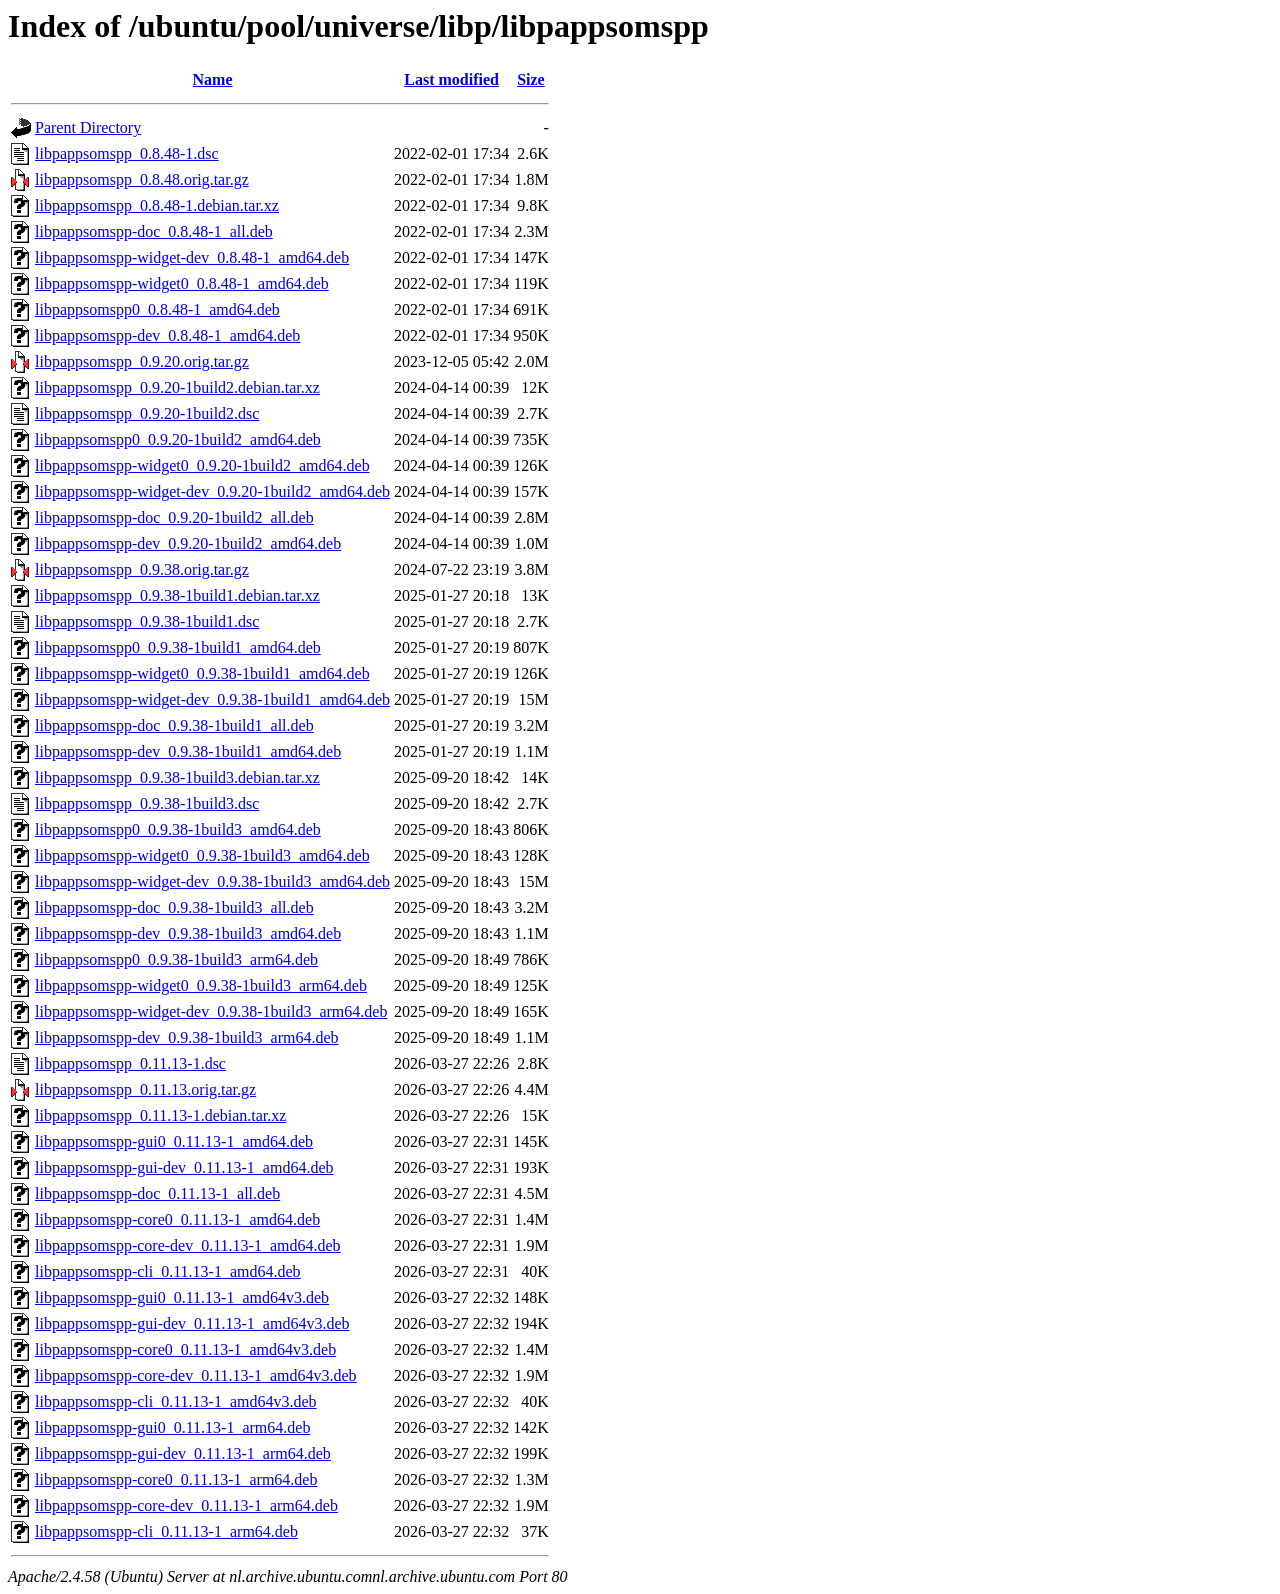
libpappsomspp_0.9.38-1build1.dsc (147, 621)
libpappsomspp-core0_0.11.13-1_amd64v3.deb (185, 1349)
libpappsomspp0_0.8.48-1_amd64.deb (157, 309)
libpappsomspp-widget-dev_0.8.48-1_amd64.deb (192, 257)
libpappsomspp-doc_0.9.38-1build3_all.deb (174, 907)
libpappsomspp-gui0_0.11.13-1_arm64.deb (172, 1427)
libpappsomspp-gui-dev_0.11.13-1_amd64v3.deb (192, 1323)
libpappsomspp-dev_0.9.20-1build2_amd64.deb (188, 543)
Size (531, 79)
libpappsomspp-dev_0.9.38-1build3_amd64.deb (188, 933)
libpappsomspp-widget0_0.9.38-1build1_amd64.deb (202, 673)
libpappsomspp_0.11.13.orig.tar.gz (145, 1089)
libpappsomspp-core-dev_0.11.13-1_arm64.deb (186, 1505)
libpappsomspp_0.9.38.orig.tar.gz (142, 569)
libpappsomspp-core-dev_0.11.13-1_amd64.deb (188, 1245)
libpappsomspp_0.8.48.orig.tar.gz (142, 179)
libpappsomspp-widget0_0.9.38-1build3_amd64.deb (202, 855)
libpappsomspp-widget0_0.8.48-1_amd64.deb (182, 283)
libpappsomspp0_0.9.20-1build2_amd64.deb (178, 439)
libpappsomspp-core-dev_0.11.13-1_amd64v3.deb (196, 1375)
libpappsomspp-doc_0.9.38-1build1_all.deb (174, 725)
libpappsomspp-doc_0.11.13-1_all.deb (157, 1193)
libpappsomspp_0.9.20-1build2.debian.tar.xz (177, 387)
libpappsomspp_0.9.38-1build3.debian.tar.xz (177, 777)
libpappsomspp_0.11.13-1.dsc (130, 1063)
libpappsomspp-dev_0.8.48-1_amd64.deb (167, 335)
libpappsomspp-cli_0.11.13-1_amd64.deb (168, 1271)
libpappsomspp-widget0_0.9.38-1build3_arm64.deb (201, 985)
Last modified (451, 79)
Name (213, 79)
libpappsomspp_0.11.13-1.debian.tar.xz (160, 1115)
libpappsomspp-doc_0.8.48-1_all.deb (154, 231)
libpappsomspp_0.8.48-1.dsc (127, 153)
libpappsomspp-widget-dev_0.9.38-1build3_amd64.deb (212, 881)
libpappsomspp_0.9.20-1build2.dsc (147, 413)
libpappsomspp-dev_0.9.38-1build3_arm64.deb (187, 1037)
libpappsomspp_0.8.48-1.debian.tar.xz (157, 205)
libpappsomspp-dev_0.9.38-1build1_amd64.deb (188, 751)
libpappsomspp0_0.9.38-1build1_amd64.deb (178, 647)
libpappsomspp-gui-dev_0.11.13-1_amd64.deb (184, 1167)
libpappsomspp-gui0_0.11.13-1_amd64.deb (174, 1141)
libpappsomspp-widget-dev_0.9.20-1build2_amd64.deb (212, 491)
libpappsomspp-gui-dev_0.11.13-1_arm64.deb (183, 1453)
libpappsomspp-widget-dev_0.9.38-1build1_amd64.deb (212, 699)
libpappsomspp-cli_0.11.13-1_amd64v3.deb (176, 1401)
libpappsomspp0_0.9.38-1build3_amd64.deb (178, 829)
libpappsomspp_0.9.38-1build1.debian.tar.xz (177, 595)
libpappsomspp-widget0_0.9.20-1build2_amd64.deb (202, 465)
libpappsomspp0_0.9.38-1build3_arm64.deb (176, 959)
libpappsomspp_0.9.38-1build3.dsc (147, 803)
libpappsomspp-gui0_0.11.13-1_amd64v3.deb (182, 1297)
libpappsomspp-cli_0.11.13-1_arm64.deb (166, 1531)
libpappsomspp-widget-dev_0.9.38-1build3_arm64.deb (211, 1011)
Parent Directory (88, 127)
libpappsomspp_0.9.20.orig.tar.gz (142, 361)
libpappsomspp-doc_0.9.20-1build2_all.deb (174, 517)
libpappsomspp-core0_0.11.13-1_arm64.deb (176, 1479)
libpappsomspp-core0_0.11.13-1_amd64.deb (177, 1219)
